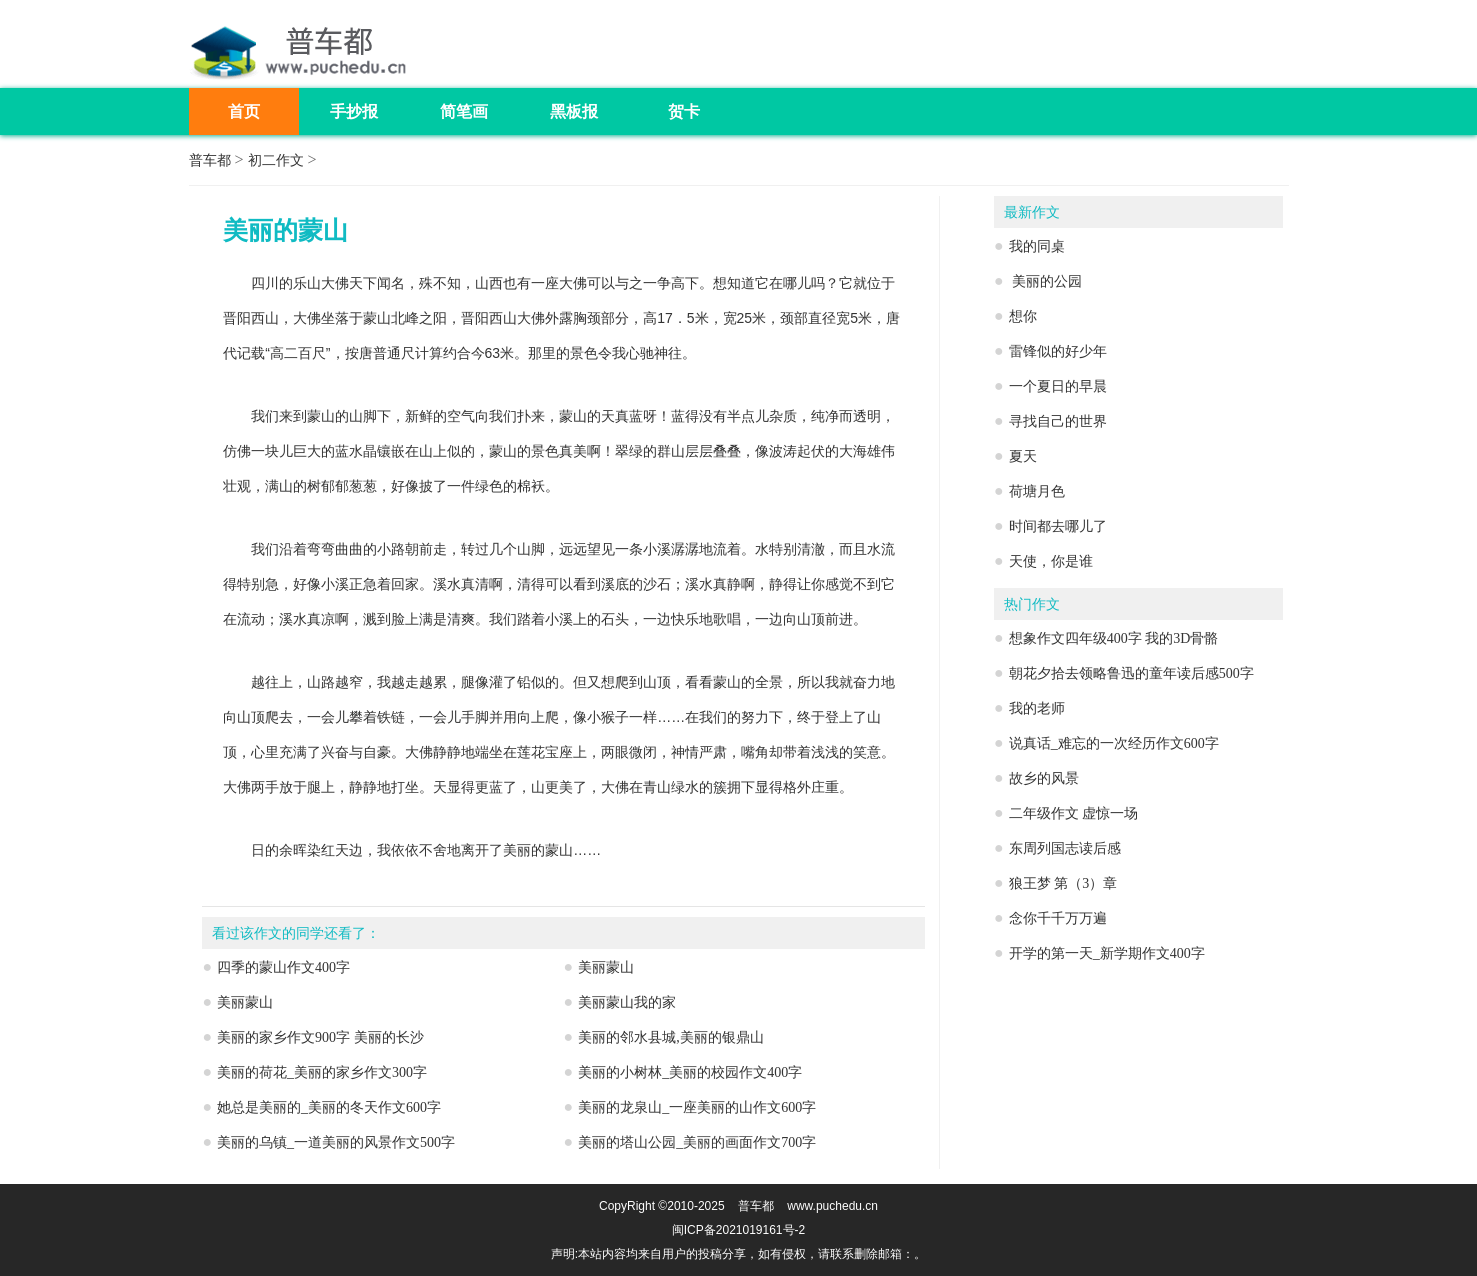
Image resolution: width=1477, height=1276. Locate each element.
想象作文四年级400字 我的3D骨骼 (1114, 638)
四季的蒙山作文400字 (283, 967)
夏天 (1023, 456)
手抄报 (354, 111)
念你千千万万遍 (1058, 918)
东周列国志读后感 (1065, 848)
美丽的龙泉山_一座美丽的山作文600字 (697, 1107)
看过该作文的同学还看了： (296, 933)
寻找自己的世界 (1058, 421)
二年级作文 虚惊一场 (1074, 813)
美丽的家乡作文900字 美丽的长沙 (320, 1037)
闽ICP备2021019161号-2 (738, 1230)
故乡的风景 (1044, 778)
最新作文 (1032, 212)
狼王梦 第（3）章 (1063, 883)
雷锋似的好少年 (1058, 351)
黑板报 (574, 111)
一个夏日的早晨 (1058, 386)
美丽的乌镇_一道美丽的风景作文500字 (336, 1142)
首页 (244, 111)
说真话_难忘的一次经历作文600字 (1114, 743)
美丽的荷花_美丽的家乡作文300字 (322, 1072)
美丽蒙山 (606, 967)
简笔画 (464, 111)
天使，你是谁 (1051, 561)
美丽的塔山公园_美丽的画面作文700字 (697, 1142)
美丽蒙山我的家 (627, 1002)
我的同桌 (1037, 246)
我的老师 (1037, 708)
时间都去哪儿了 (1058, 526)
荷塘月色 (1037, 491)
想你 (1023, 316)
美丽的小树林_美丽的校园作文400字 (690, 1072)
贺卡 (684, 111)
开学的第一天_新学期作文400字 (1107, 953)
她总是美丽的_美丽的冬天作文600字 (329, 1107)
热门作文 (1032, 604)
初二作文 (276, 160)
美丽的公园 (1046, 281)
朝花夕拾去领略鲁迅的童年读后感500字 (1131, 673)
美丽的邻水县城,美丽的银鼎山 (671, 1037)
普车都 (210, 160)
